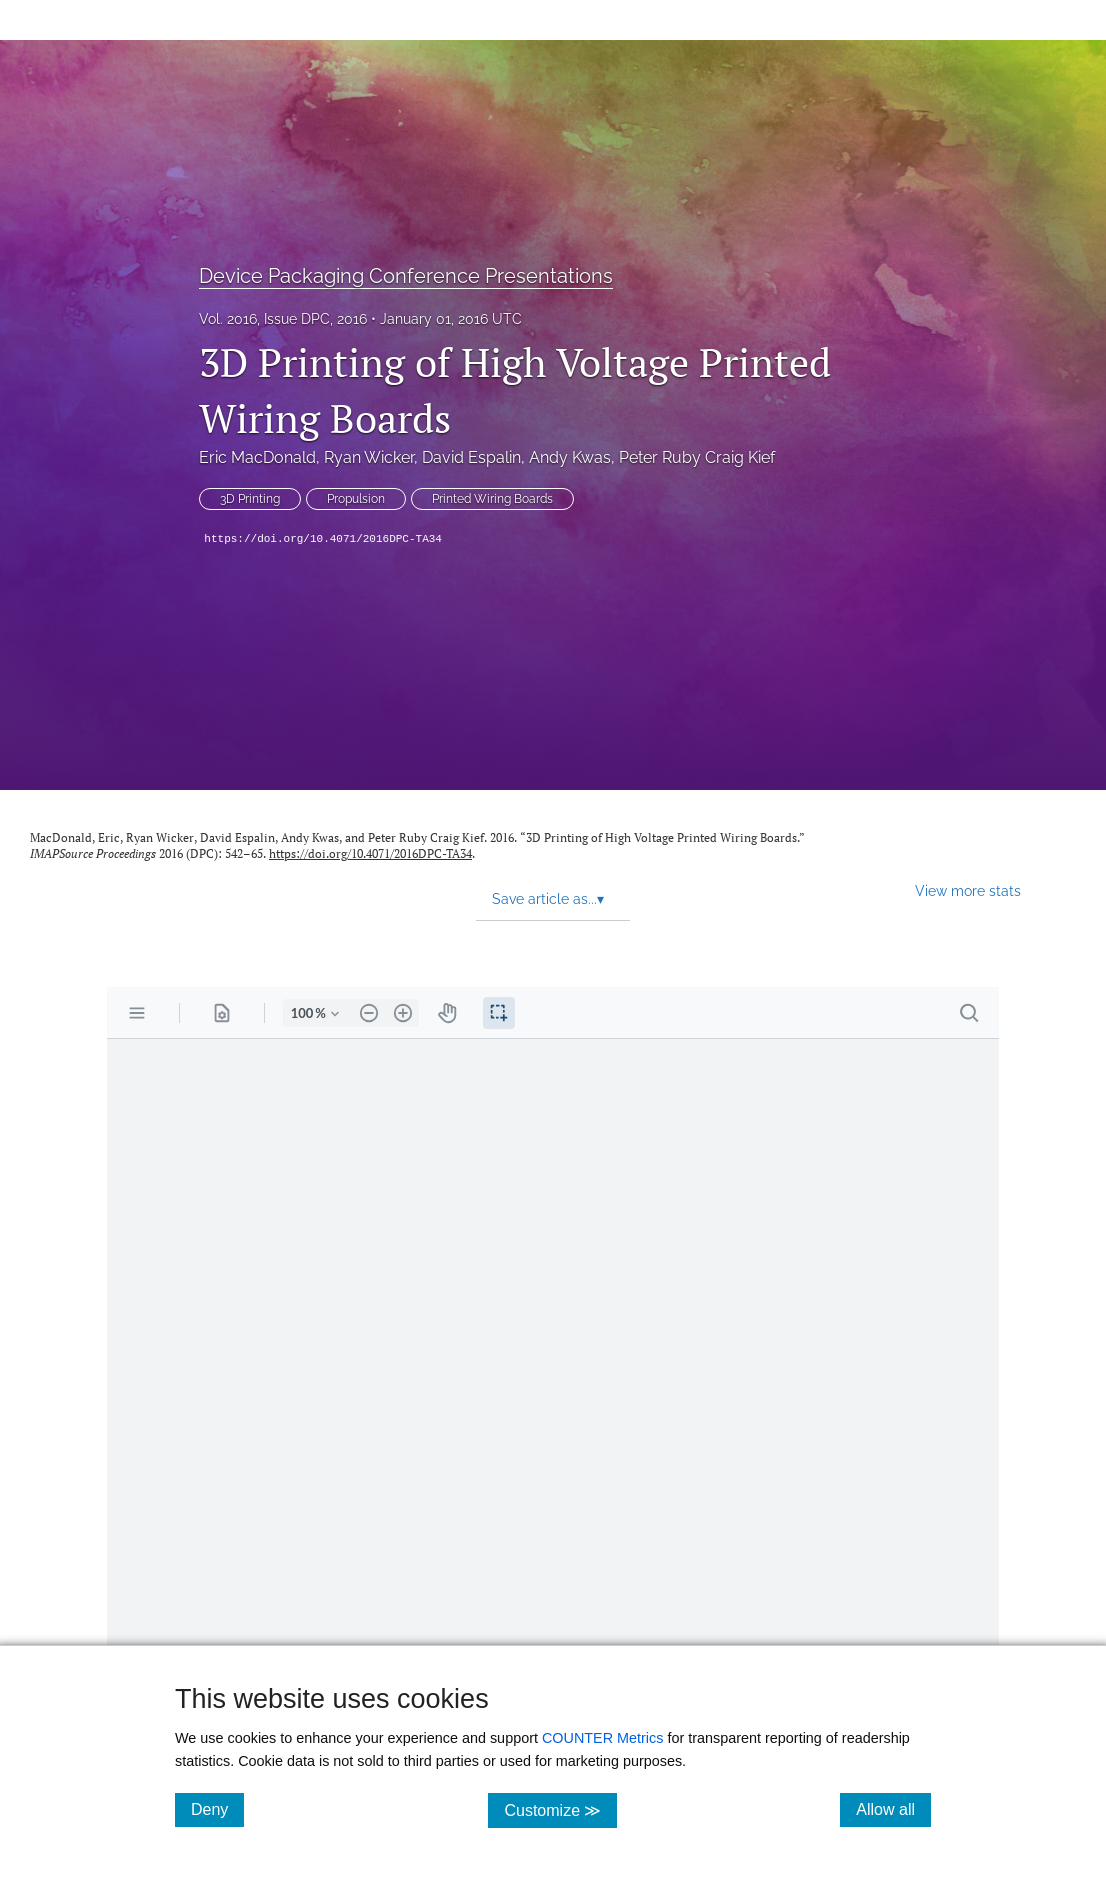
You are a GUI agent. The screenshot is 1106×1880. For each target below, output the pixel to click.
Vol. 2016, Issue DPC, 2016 (283, 319)
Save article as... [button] (548, 899)
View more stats (968, 890)
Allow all (893, 1809)
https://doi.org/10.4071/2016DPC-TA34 (323, 539)
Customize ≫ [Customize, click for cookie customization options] (560, 1809)
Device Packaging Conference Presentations (406, 276)
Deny (217, 1809)
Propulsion (356, 499)
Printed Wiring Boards (492, 499)
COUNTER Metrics (603, 1738)
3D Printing (250, 499)
